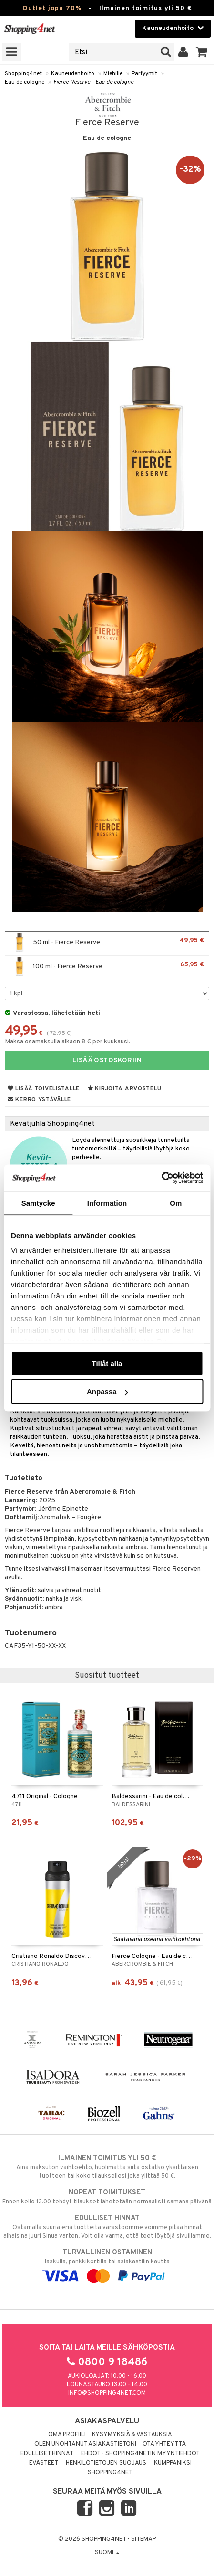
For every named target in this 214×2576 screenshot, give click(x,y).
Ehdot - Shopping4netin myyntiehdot (140, 2454)
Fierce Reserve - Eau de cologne (93, 82)
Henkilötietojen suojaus (106, 2463)
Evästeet (43, 2463)
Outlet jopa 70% (52, 8)
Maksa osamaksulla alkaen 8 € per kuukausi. (68, 1042)
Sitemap (143, 2539)
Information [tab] (107, 1203)
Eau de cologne (24, 82)
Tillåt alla (107, 1363)
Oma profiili (67, 2434)
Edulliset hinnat (46, 2454)
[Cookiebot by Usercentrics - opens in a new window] (161, 1178)
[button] (202, 52)
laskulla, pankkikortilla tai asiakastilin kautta (107, 2264)
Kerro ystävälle (39, 1099)
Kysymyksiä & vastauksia (132, 2434)
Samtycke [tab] (38, 1203)
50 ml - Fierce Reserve (107, 942)
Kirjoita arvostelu (124, 1088)
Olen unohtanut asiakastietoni (85, 2444)
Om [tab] (176, 1203)
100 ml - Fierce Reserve (107, 966)
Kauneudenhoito (72, 74)
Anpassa (107, 1391)
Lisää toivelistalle (44, 1088)
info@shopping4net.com (107, 2393)
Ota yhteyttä (164, 2444)
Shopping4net (23, 74)
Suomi (107, 2552)
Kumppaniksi (173, 2463)
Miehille (112, 74)
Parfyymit (144, 74)
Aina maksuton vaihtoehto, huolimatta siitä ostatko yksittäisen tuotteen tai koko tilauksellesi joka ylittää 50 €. (107, 2166)
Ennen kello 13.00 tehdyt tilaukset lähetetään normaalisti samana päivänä (107, 2197)
